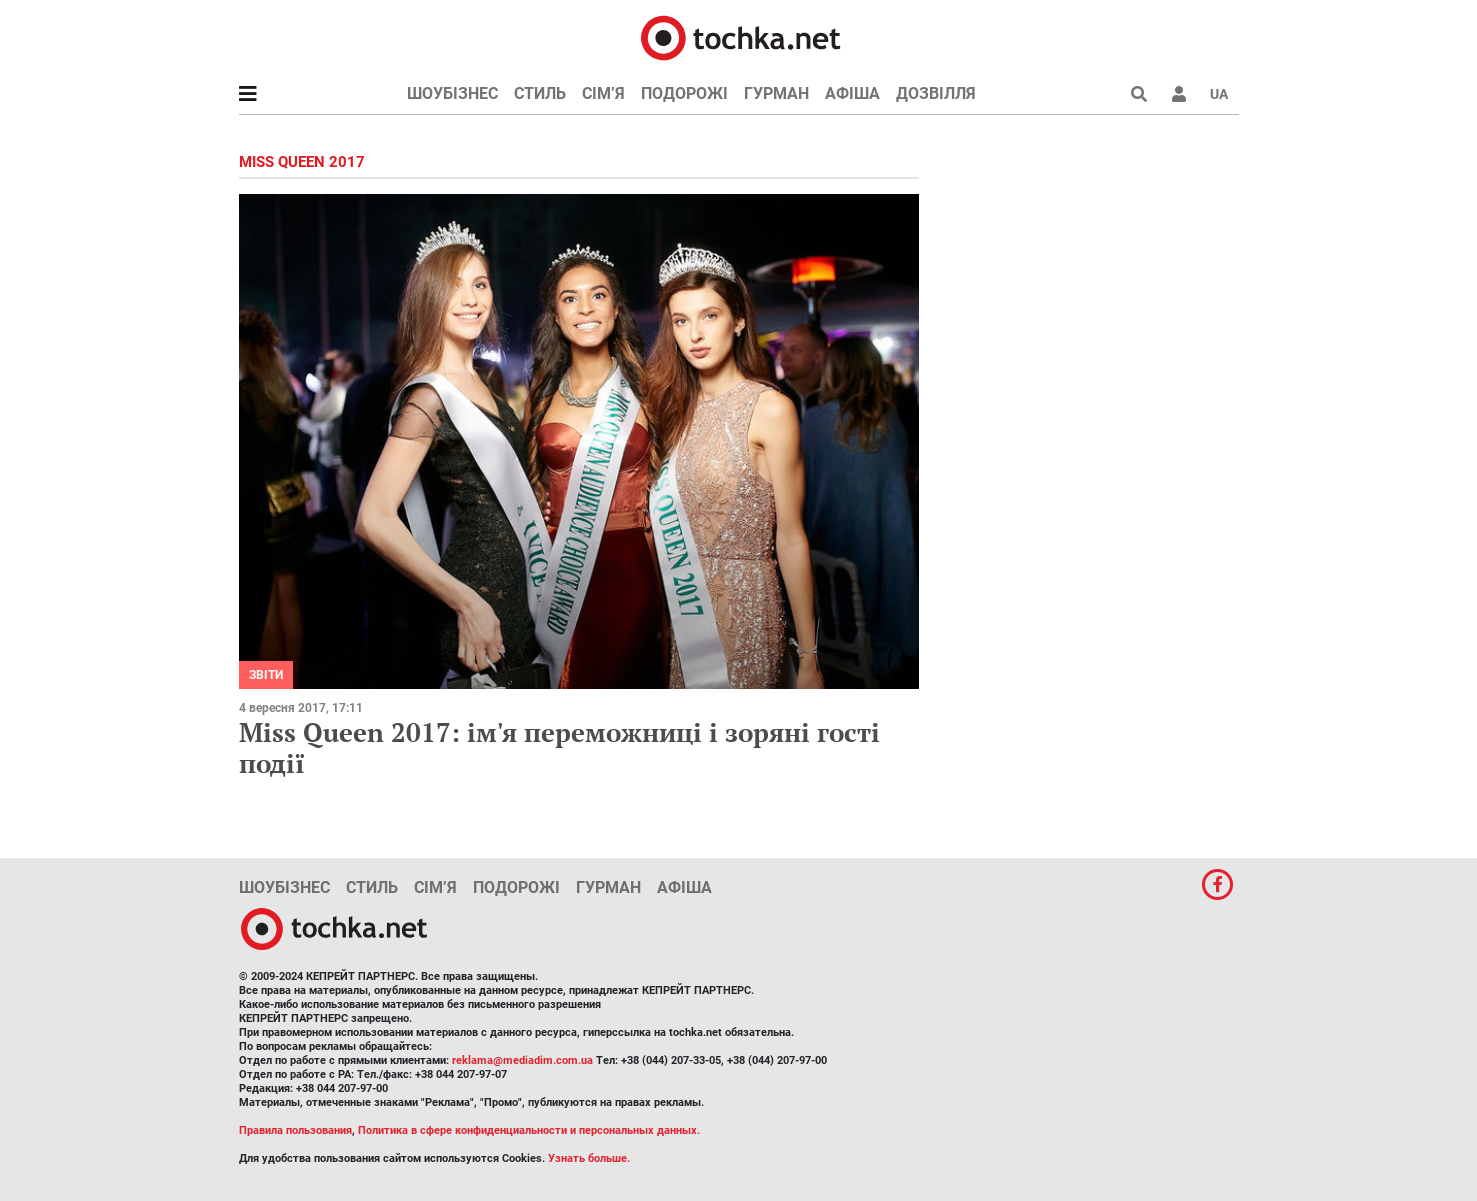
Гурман (776, 93)
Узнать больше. (589, 1158)
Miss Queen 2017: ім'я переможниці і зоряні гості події (559, 747)
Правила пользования (295, 1130)
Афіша (852, 93)
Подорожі (684, 93)
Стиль (540, 93)
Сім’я (603, 93)
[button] (1179, 94)
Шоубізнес (452, 93)
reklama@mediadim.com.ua (522, 1060)
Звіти (266, 675)
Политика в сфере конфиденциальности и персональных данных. (529, 1130)
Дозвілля (936, 93)
